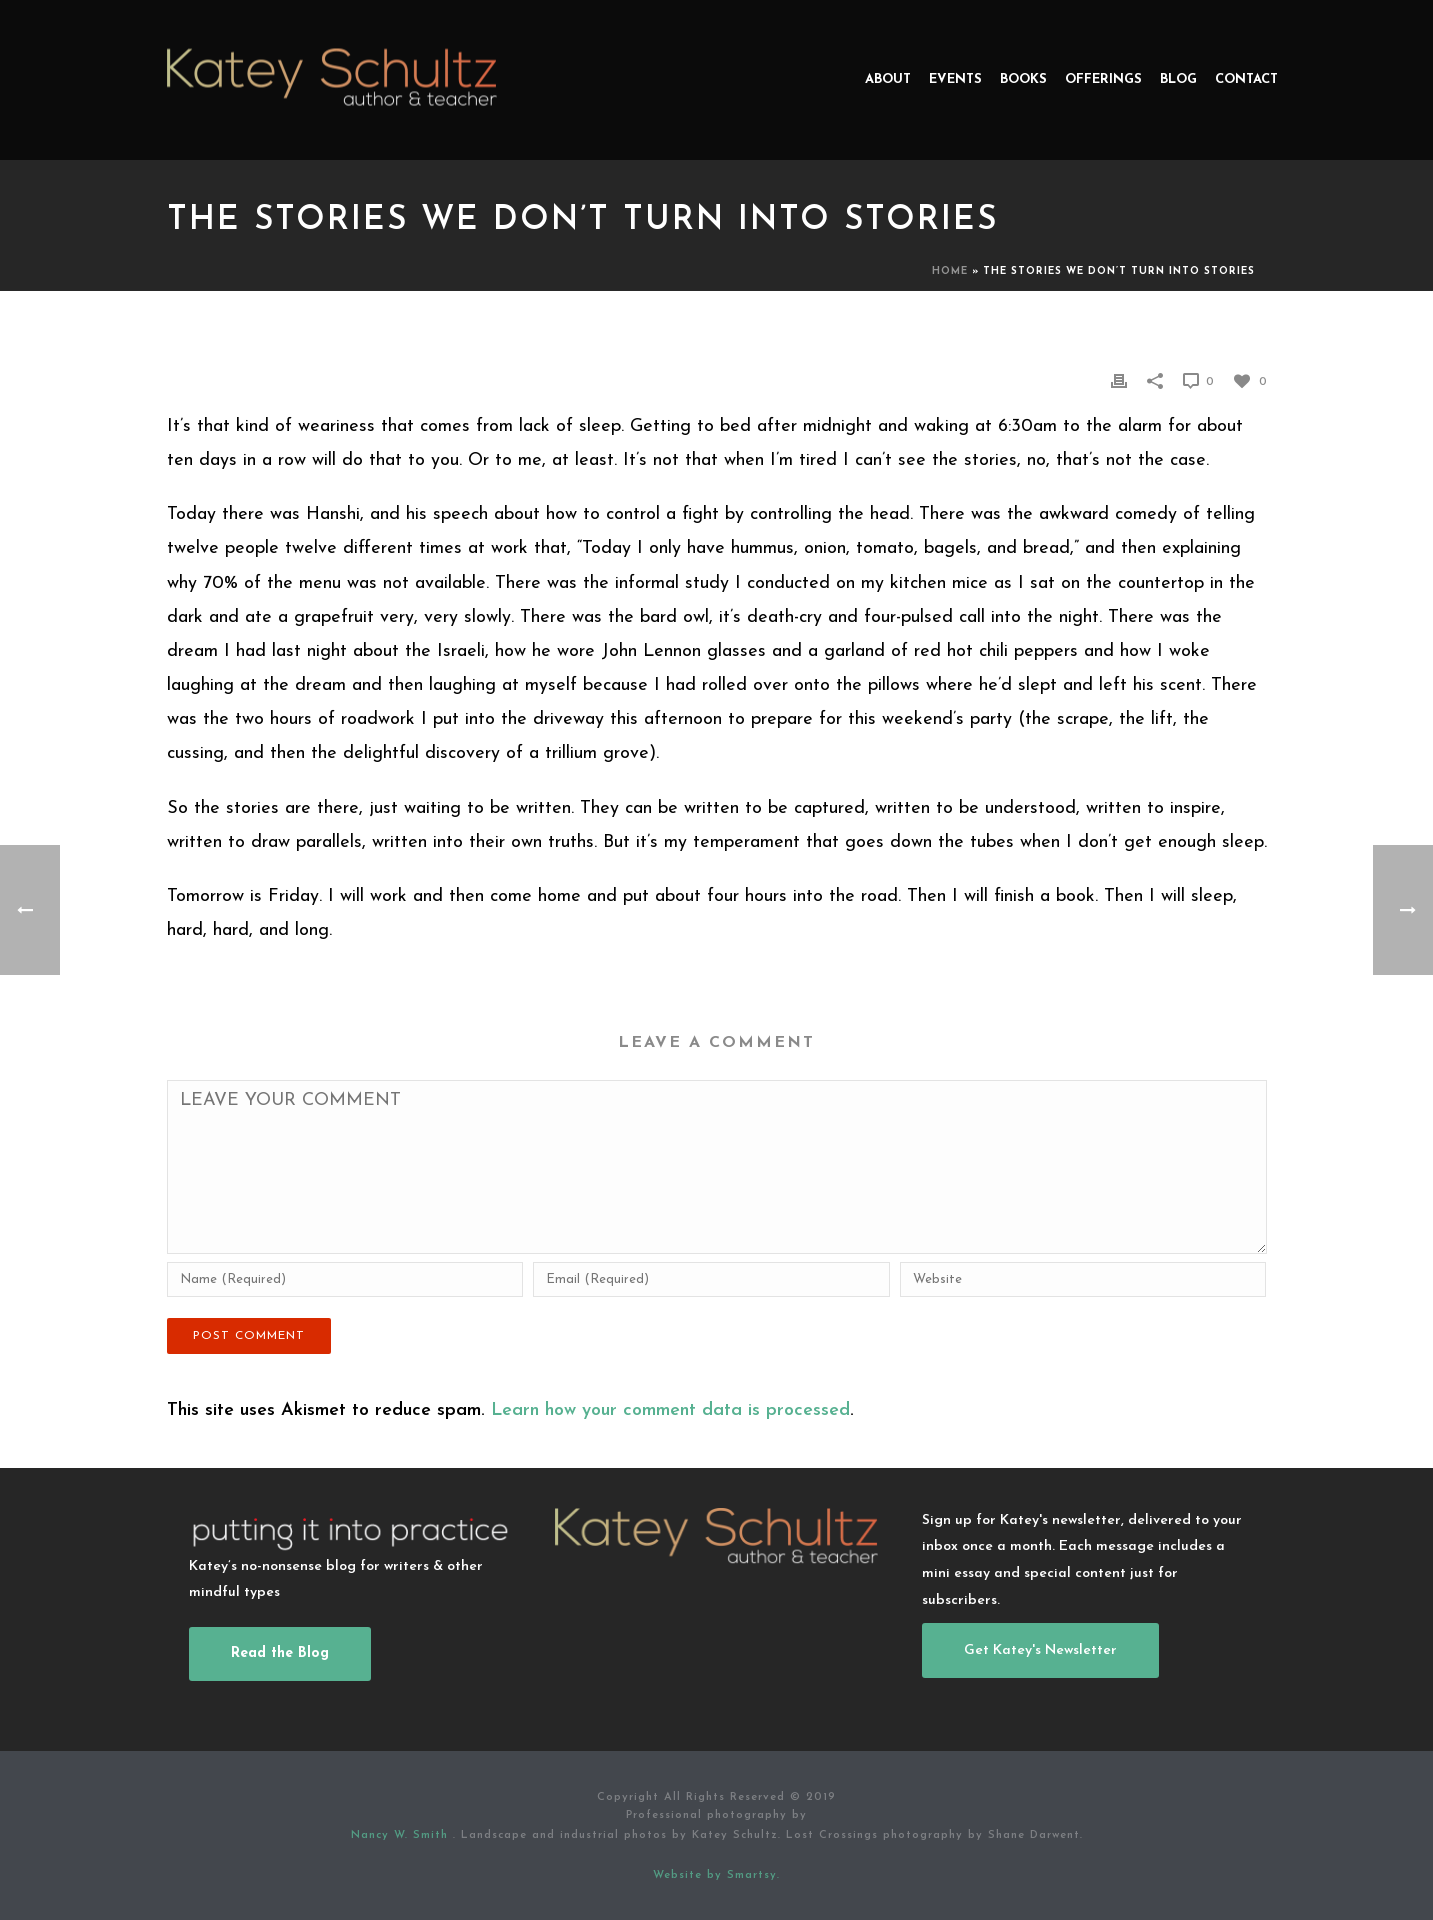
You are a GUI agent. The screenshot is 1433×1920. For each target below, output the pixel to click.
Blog (1178, 79)
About (888, 79)
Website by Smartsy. (716, 1875)
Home (950, 271)
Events (955, 79)
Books (1023, 79)
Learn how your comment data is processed (670, 1410)
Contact (1246, 79)
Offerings (1103, 79)
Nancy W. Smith (402, 1835)
